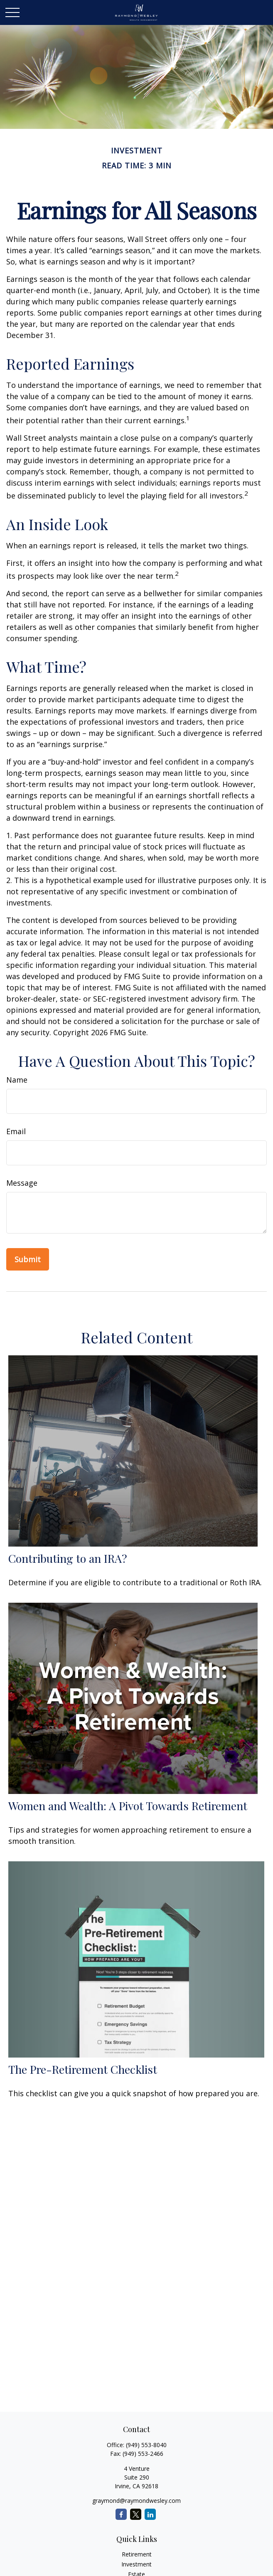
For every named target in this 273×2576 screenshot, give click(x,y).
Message (21, 1183)
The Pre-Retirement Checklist (82, 2069)
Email (16, 1131)
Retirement (137, 2554)
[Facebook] (121, 2514)
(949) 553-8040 (146, 2445)
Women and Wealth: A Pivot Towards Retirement (127, 1805)
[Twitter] (135, 2514)
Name (16, 1080)
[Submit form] (27, 1259)
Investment (136, 2564)
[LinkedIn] (150, 2514)
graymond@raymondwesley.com (136, 2500)
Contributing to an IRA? (67, 1558)
